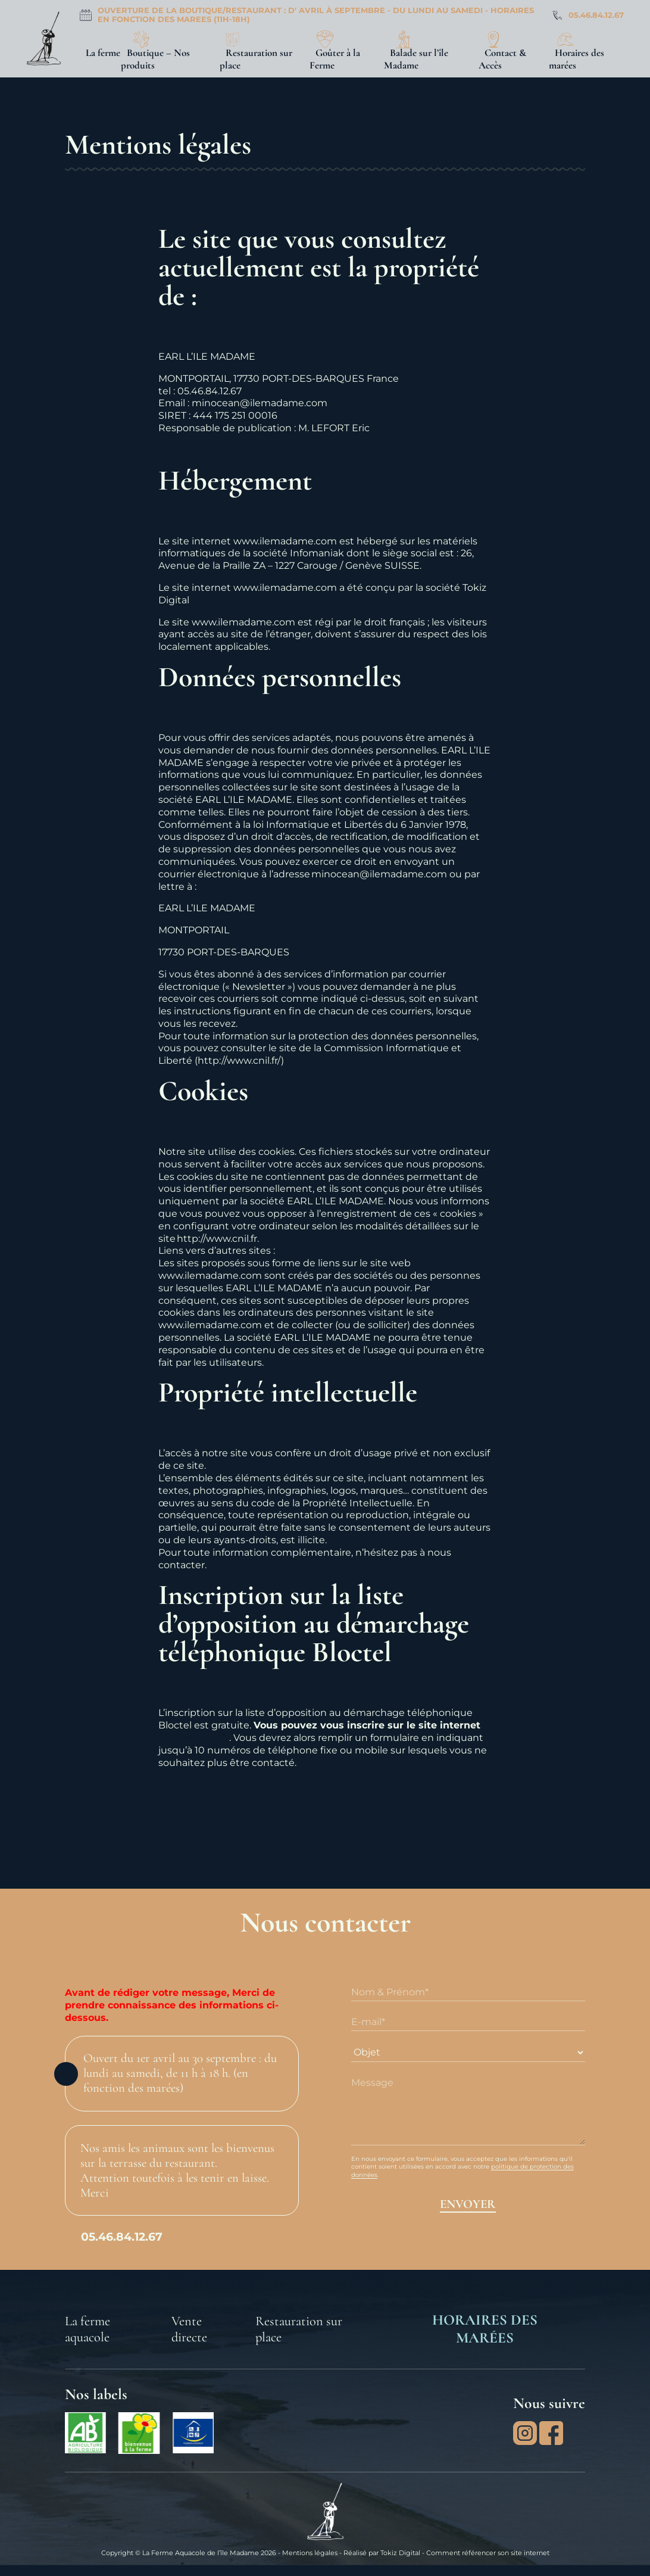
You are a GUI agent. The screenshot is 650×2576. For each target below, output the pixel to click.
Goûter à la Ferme (335, 58)
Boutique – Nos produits (155, 58)
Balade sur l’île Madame (416, 58)
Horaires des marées (576, 58)
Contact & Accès (502, 58)
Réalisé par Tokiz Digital (381, 2553)
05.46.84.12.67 (596, 15)
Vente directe (189, 2329)
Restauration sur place (256, 58)
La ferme (103, 52)
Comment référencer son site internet (487, 2553)
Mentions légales (310, 2553)
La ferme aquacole (87, 2329)
